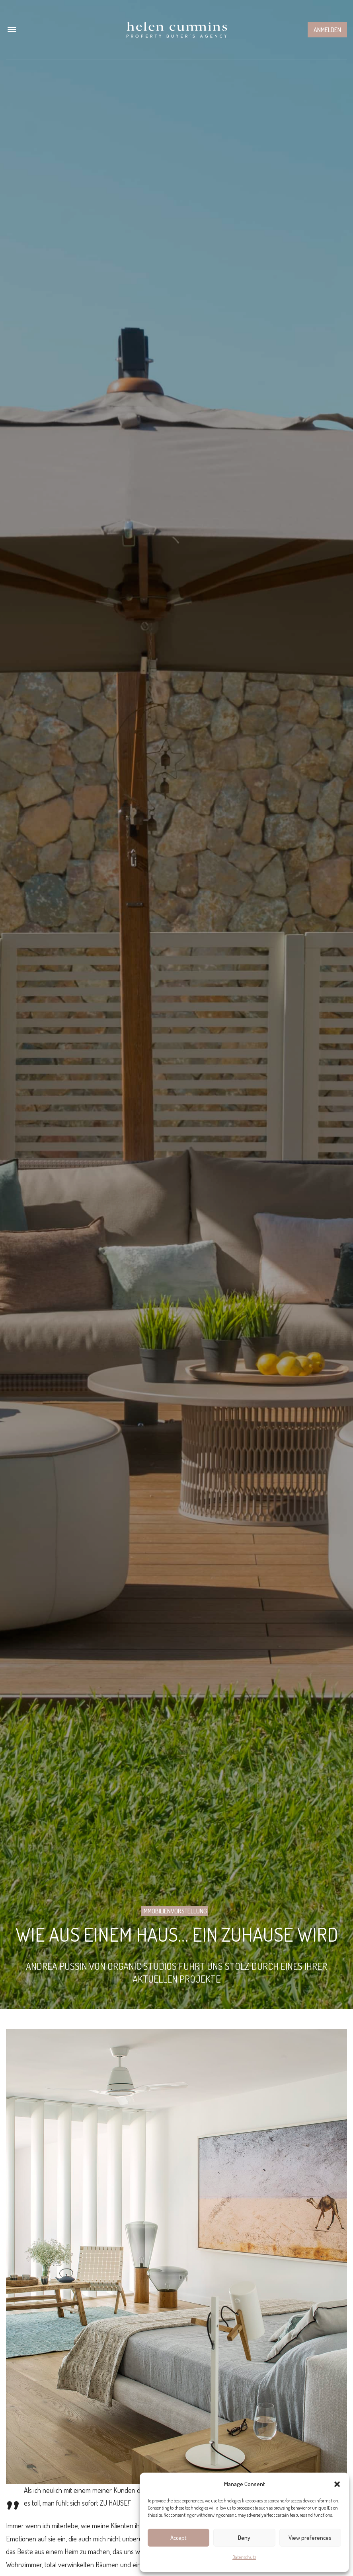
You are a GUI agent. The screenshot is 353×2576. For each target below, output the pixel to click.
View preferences (310, 2537)
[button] (337, 2484)
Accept (178, 2537)
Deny (244, 2537)
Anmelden (327, 30)
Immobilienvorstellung (174, 1911)
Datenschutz (244, 2557)
